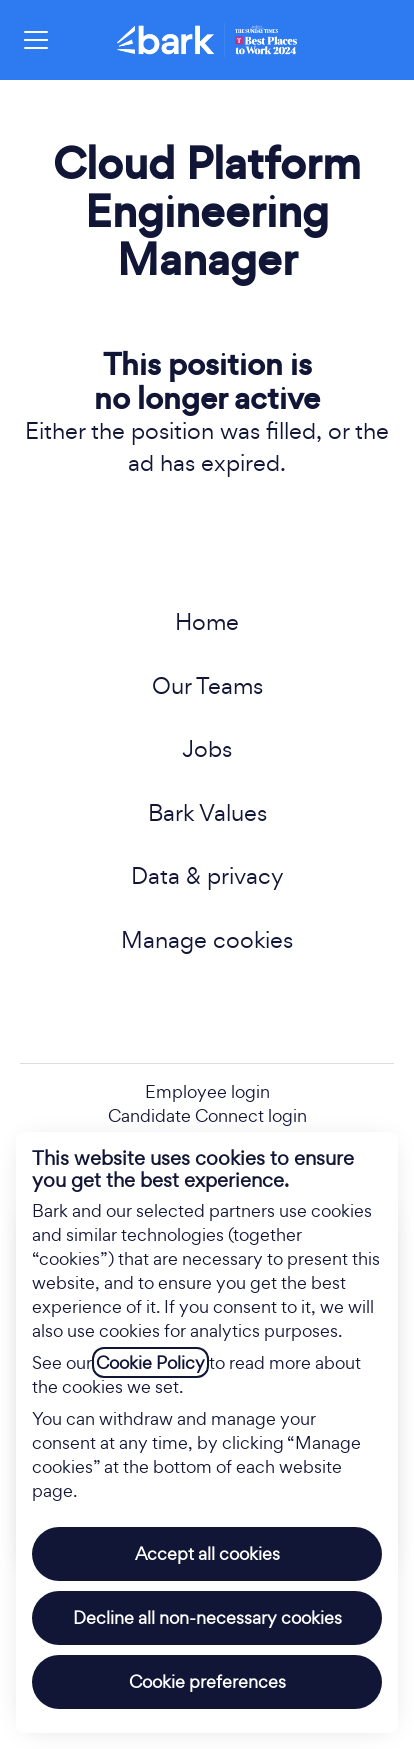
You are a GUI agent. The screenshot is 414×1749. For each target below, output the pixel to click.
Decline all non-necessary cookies (207, 1617)
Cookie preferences (207, 1681)
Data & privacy (207, 875)
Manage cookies (207, 939)
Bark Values (207, 812)
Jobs (207, 748)
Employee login (207, 1091)
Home (207, 621)
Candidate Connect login (207, 1115)
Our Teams (207, 685)
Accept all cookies (207, 1553)
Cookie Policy (150, 1362)
